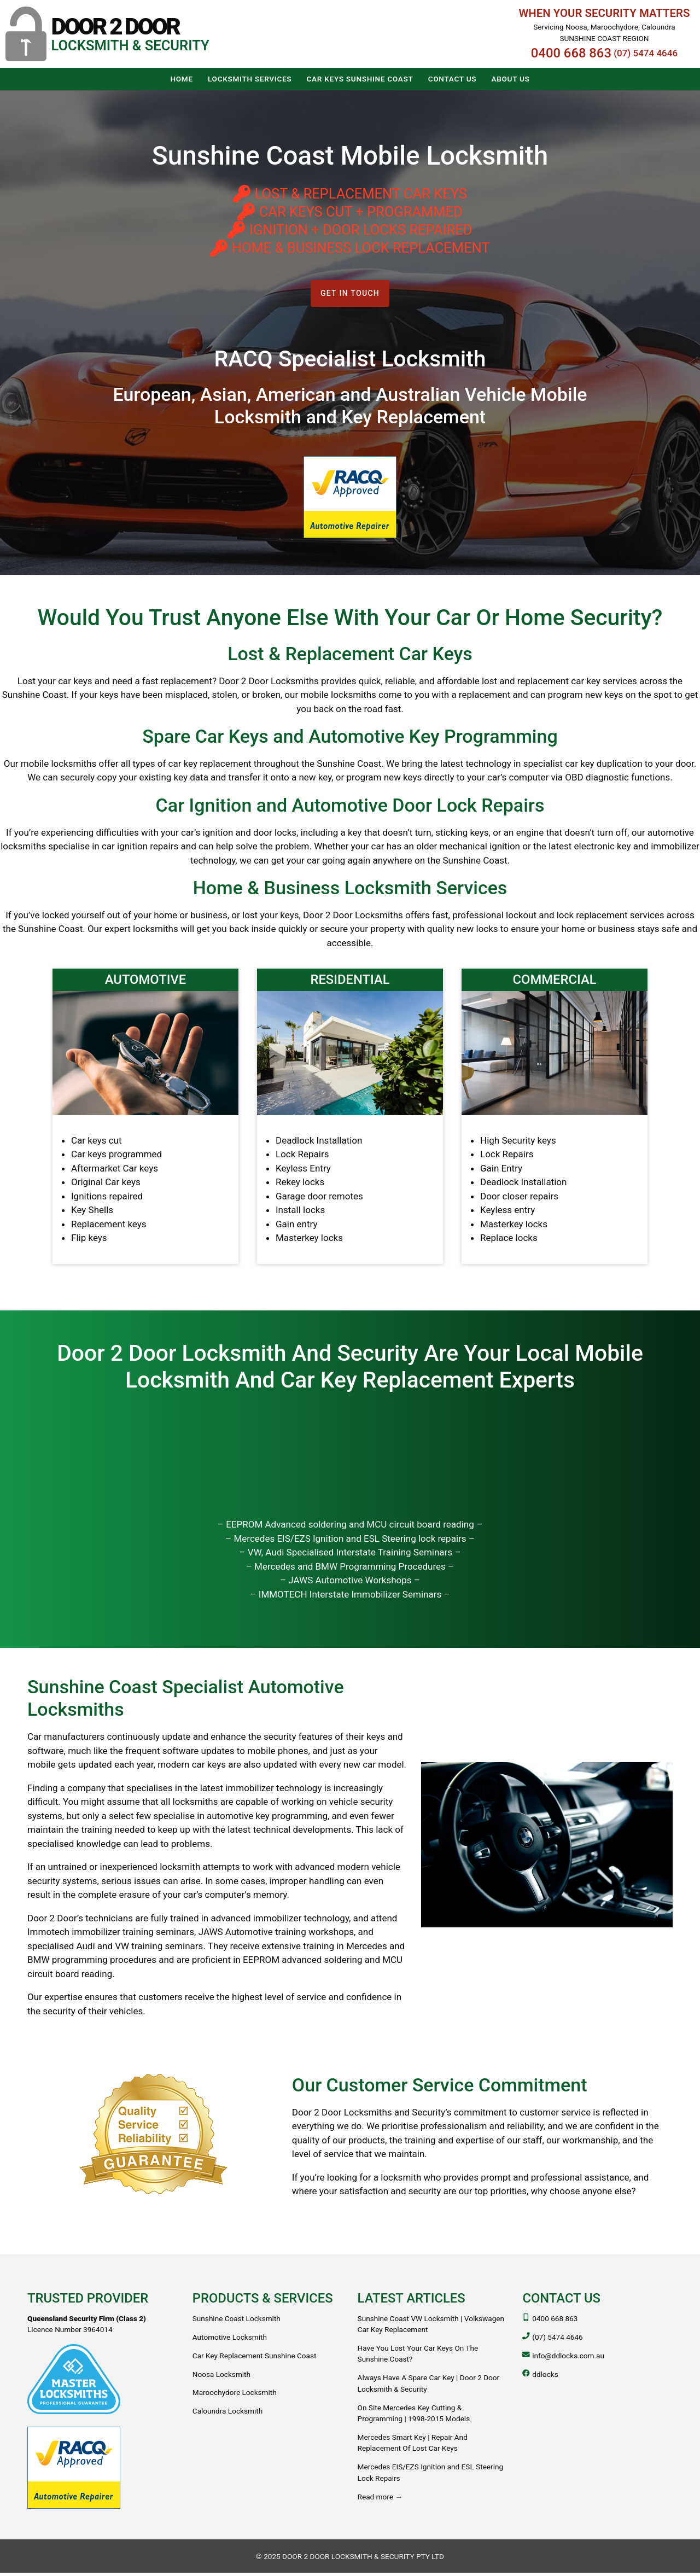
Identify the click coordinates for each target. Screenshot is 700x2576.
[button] (107, 34)
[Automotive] (145, 1119)
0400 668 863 (571, 53)
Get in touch (350, 295)
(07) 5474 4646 (646, 53)
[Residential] (350, 1119)
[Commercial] (555, 1119)
